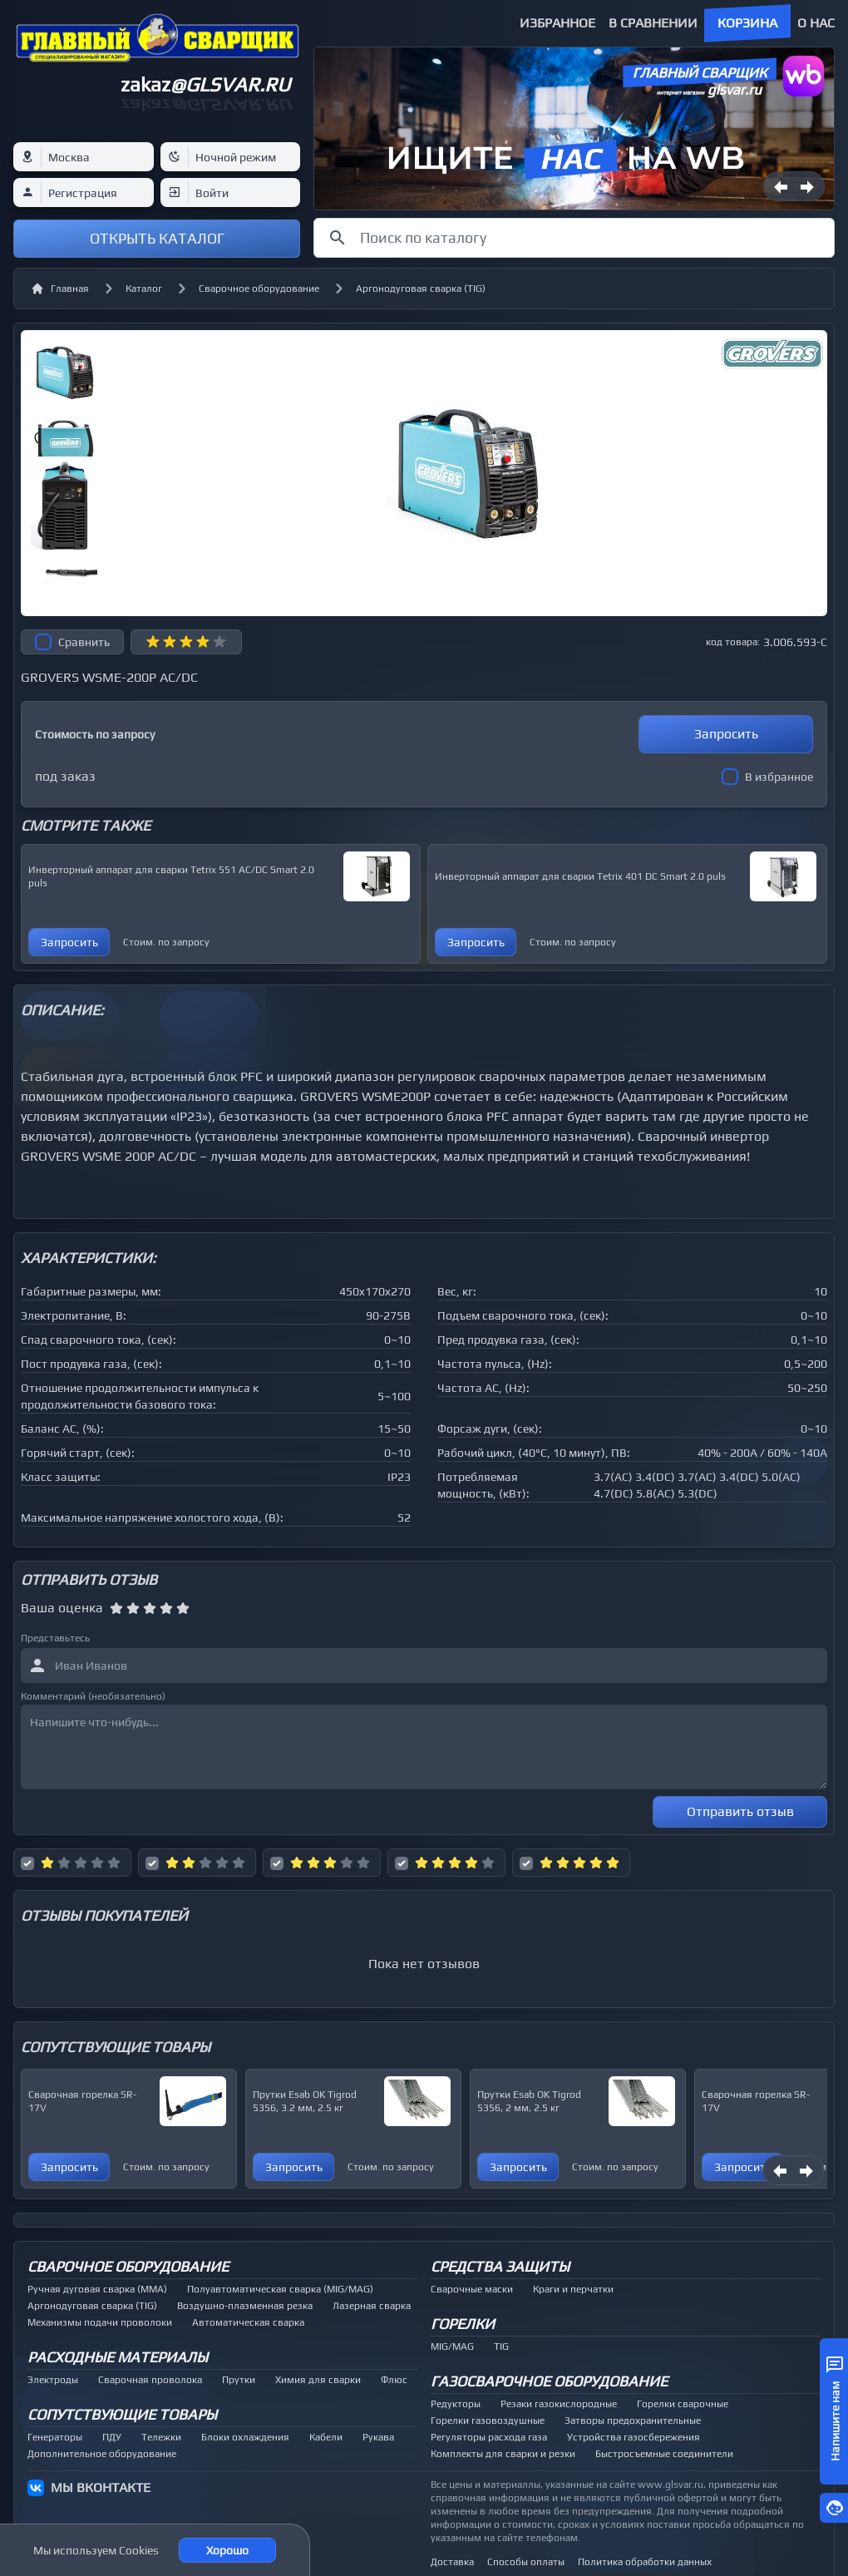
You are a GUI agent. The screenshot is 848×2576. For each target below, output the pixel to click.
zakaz (205, 84)
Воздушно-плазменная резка (245, 2306)
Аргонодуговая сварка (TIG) (421, 288)
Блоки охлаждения (245, 2437)
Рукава (378, 2437)
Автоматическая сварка (248, 2322)
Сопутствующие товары (122, 2414)
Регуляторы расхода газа (489, 2437)
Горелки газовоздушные (488, 2420)
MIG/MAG (452, 2346)
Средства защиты (500, 2266)
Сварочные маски (472, 2289)
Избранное (557, 23)
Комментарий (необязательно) (93, 1696)
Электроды (52, 2380)
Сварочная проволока (150, 2380)
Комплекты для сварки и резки (503, 2454)
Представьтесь (55, 1638)
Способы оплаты (526, 2562)
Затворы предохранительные (633, 2420)
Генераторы (54, 2437)
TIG (501, 2346)
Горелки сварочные (682, 2404)
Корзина (747, 23)
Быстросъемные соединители (664, 2454)
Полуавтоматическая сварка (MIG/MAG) (280, 2289)
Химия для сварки (318, 2380)
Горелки (463, 2323)
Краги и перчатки (573, 2289)
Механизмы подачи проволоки (99, 2322)
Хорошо (227, 2550)
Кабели (326, 2437)
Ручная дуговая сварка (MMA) (97, 2289)
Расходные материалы (117, 2357)
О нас (816, 23)
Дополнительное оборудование (101, 2454)
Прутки (238, 2380)
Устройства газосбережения (633, 2437)
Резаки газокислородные (558, 2404)
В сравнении (653, 23)
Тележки (161, 2437)
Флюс (394, 2380)
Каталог (144, 288)
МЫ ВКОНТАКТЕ (100, 2487)
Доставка (452, 2562)
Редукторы (456, 2404)
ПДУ (111, 2437)
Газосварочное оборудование (549, 2381)
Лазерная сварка (372, 2306)
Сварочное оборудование (259, 288)
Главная (60, 288)
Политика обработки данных (645, 2562)
